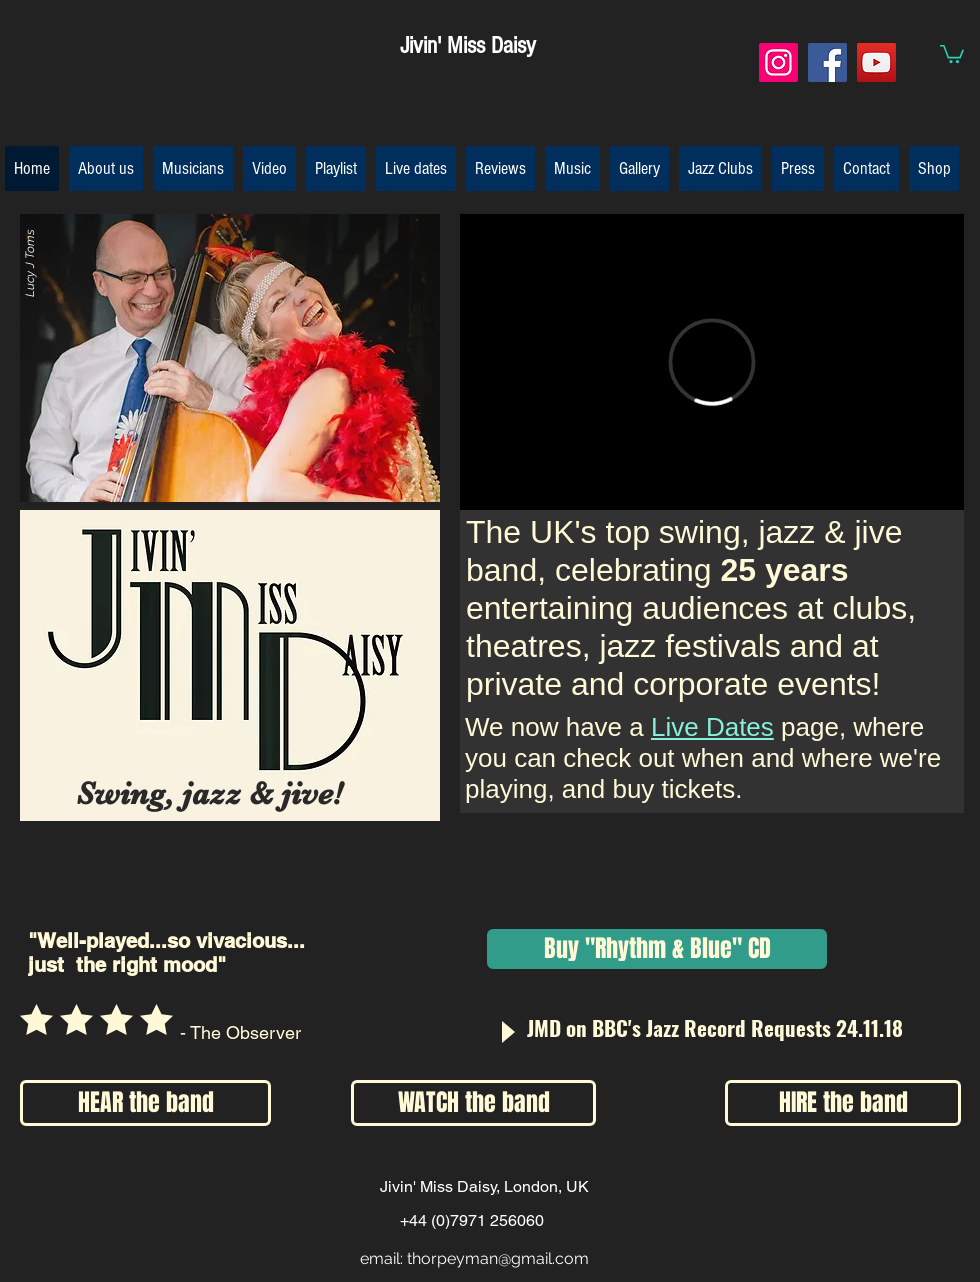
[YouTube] (876, 62)
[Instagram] (778, 62)
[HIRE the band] (843, 1103)
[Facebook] (827, 62)
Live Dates (712, 727)
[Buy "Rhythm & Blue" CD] (657, 949)
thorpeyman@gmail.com (498, 1258)
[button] (952, 53)
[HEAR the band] (145, 1103)
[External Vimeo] (712, 362)
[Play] (507, 1032)
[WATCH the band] (473, 1103)
